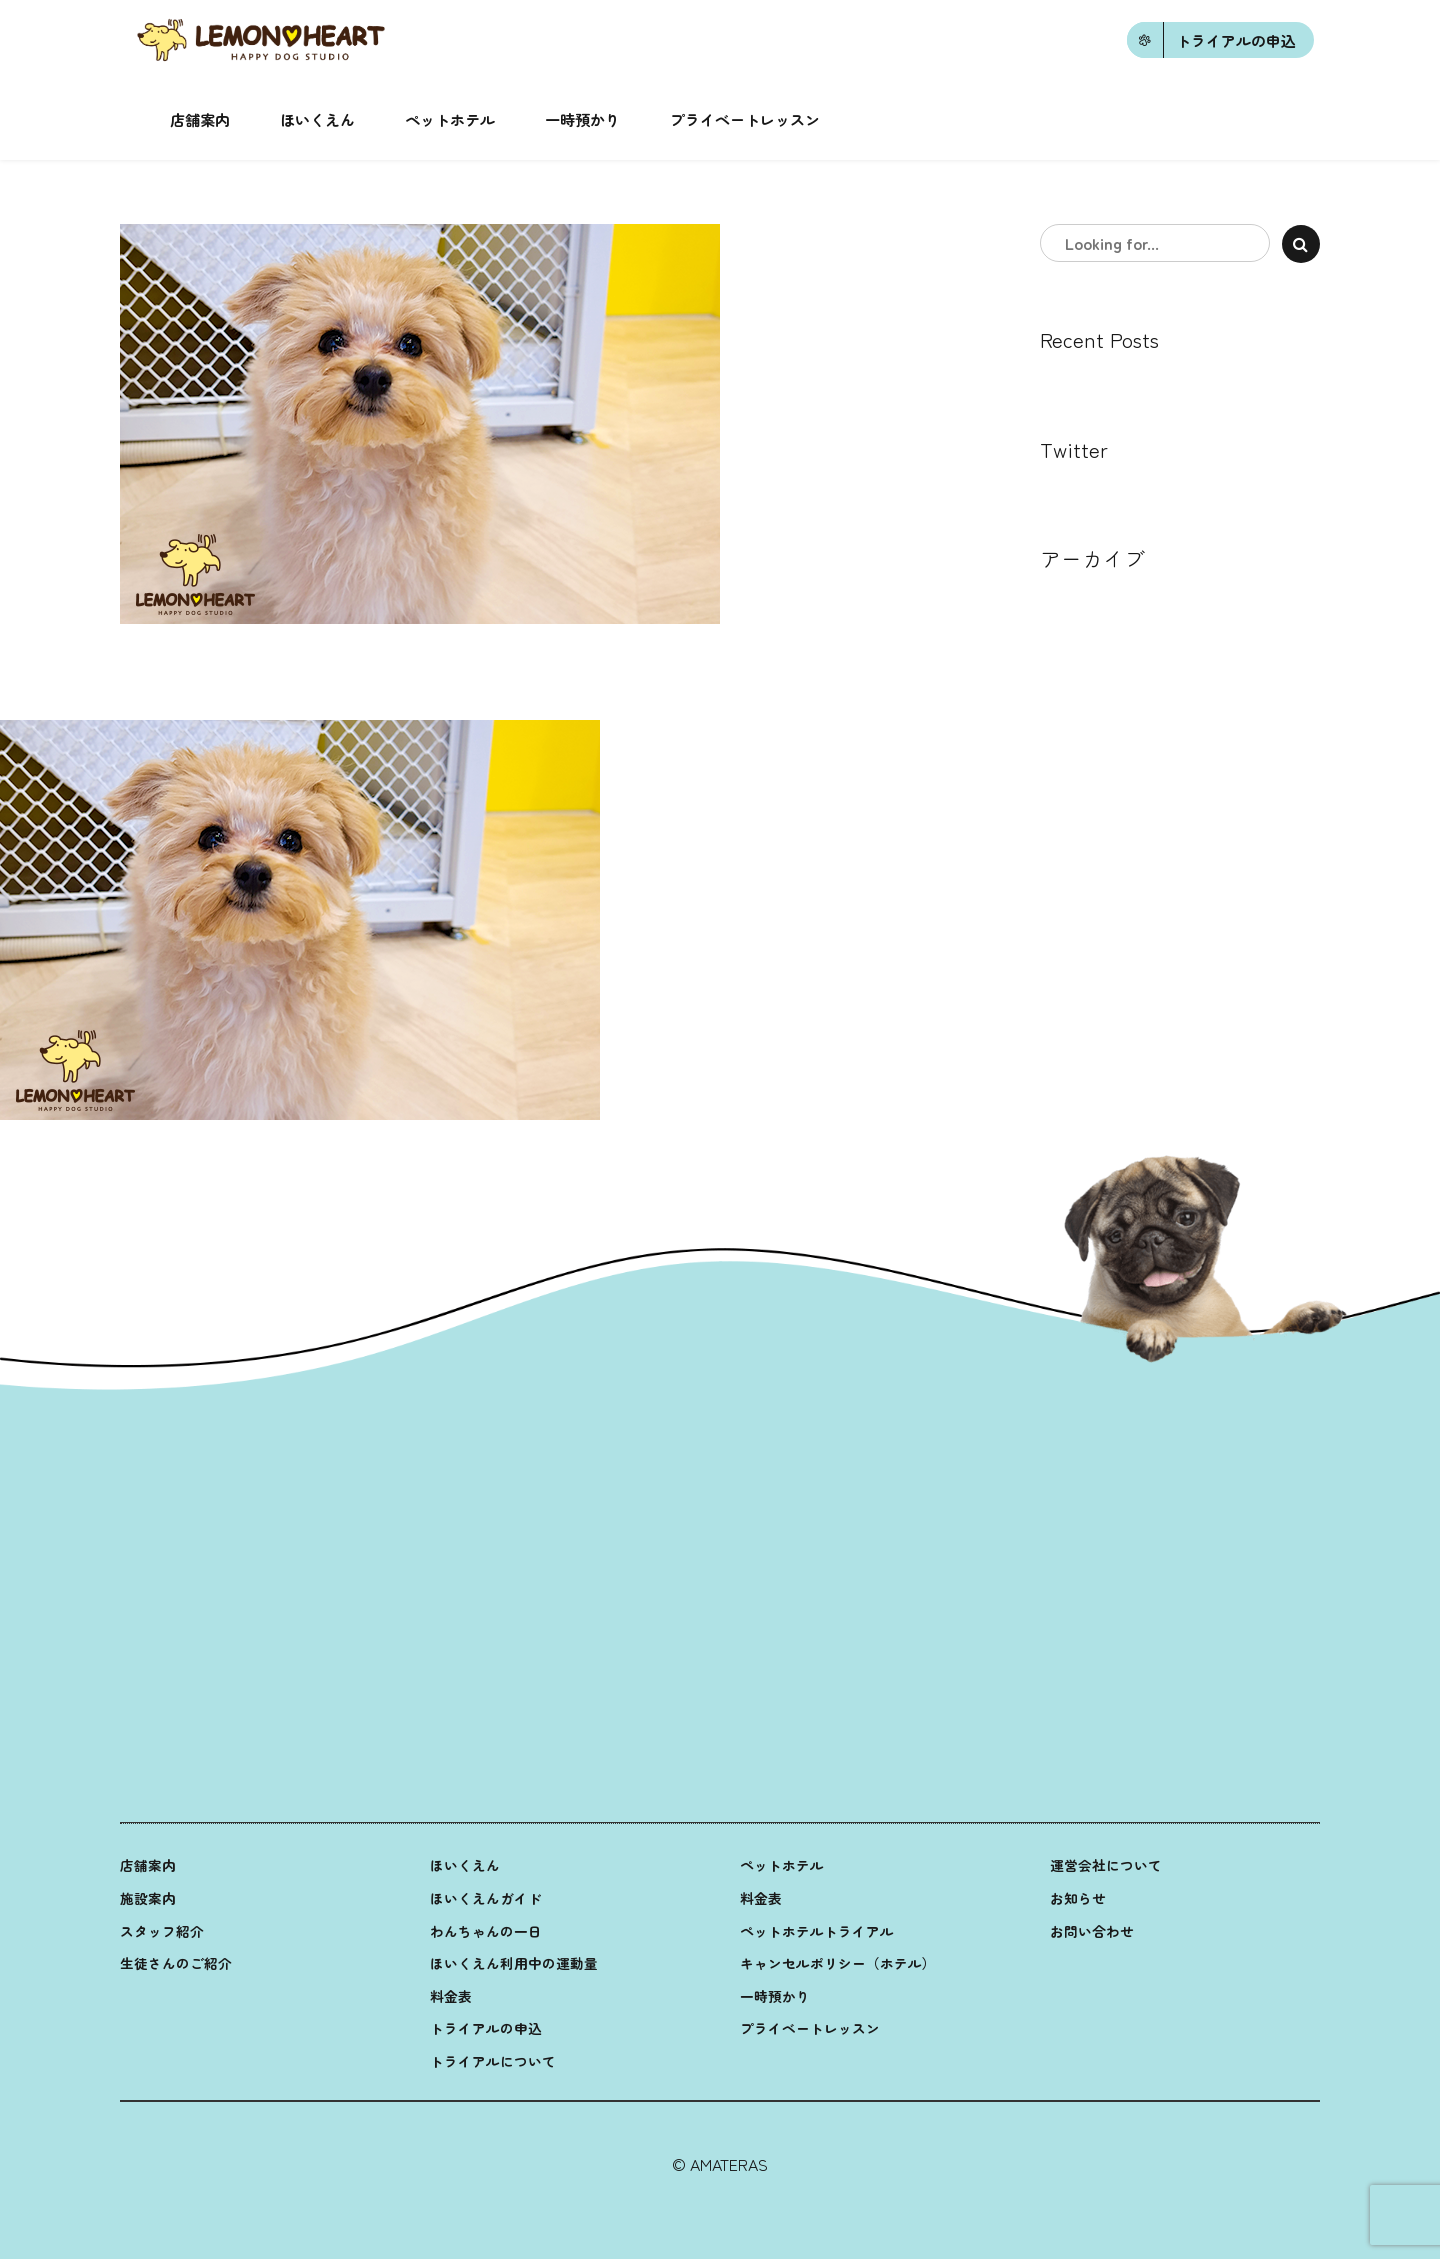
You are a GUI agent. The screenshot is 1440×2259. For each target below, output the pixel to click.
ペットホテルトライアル (817, 1931)
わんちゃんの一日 (486, 1931)
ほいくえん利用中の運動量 (514, 1963)
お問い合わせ (1092, 1931)
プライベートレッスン (745, 119)
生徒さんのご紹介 (176, 1963)
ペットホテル (450, 119)
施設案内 (148, 1898)
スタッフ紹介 (162, 1931)
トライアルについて (493, 2061)
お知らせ (1078, 1898)
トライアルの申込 (486, 2028)
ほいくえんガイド (486, 1898)
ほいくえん (317, 119)
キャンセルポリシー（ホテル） (838, 1963)
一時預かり (582, 119)
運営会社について (1106, 1865)
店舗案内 (200, 119)
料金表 (451, 1996)
